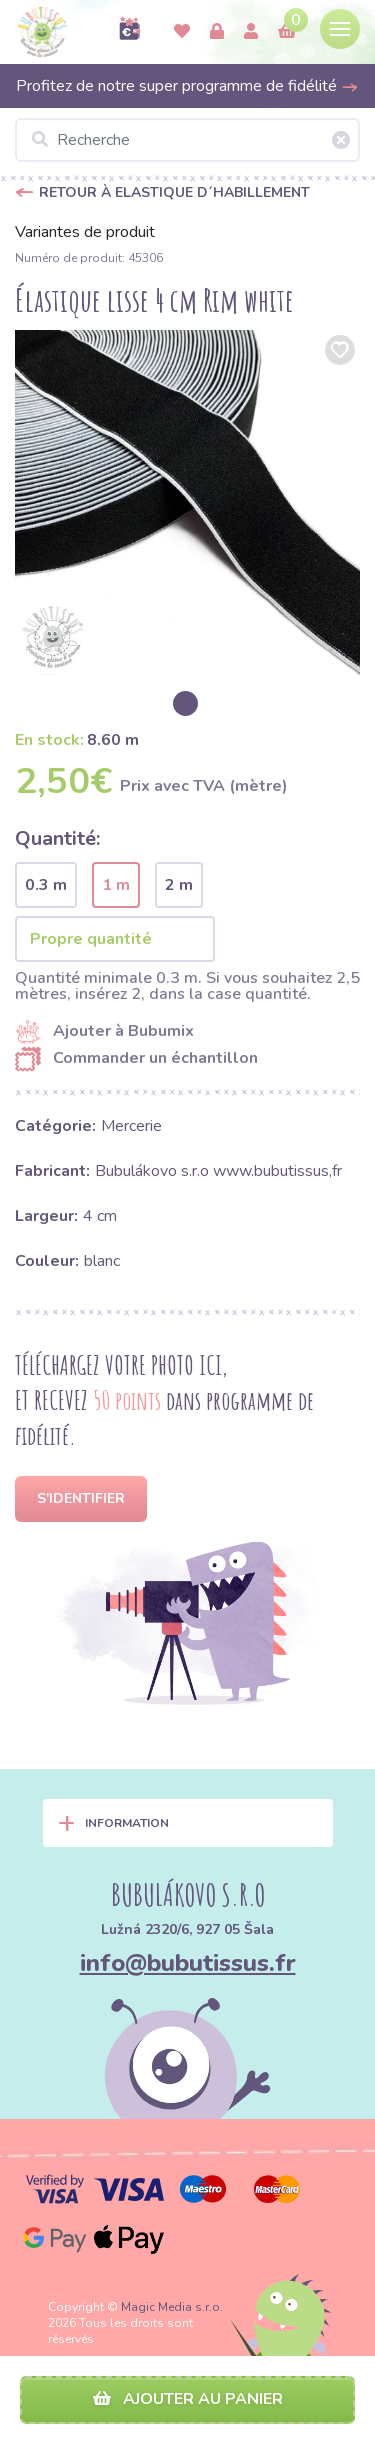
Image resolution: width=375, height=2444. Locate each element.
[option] (187, 502)
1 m (116, 885)
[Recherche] (187, 140)
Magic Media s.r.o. (172, 2307)
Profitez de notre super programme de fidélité (187, 86)
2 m (179, 885)
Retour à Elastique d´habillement (174, 192)
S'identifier (81, 1498)
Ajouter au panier (188, 2399)
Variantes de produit (85, 232)
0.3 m (46, 885)
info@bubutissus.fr (188, 1963)
